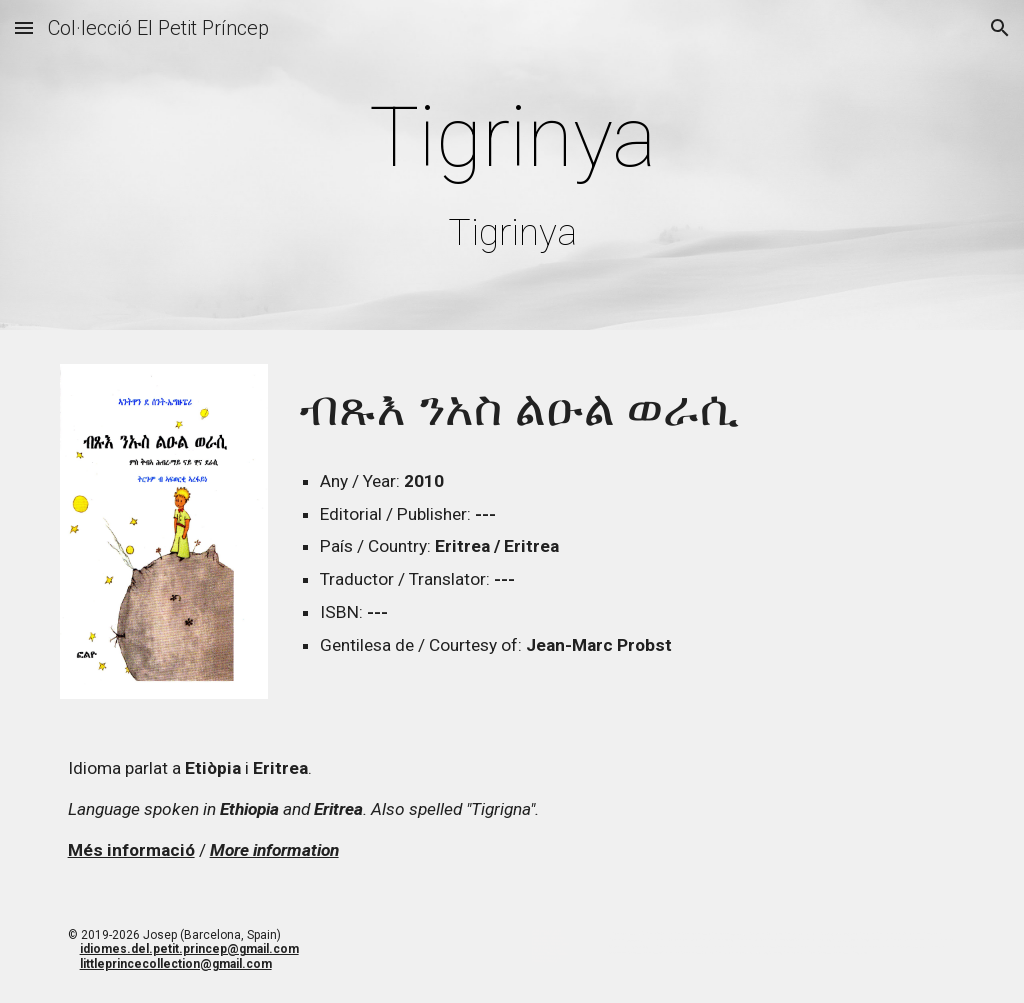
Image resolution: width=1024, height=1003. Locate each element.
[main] (512, 169)
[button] (24, 27)
